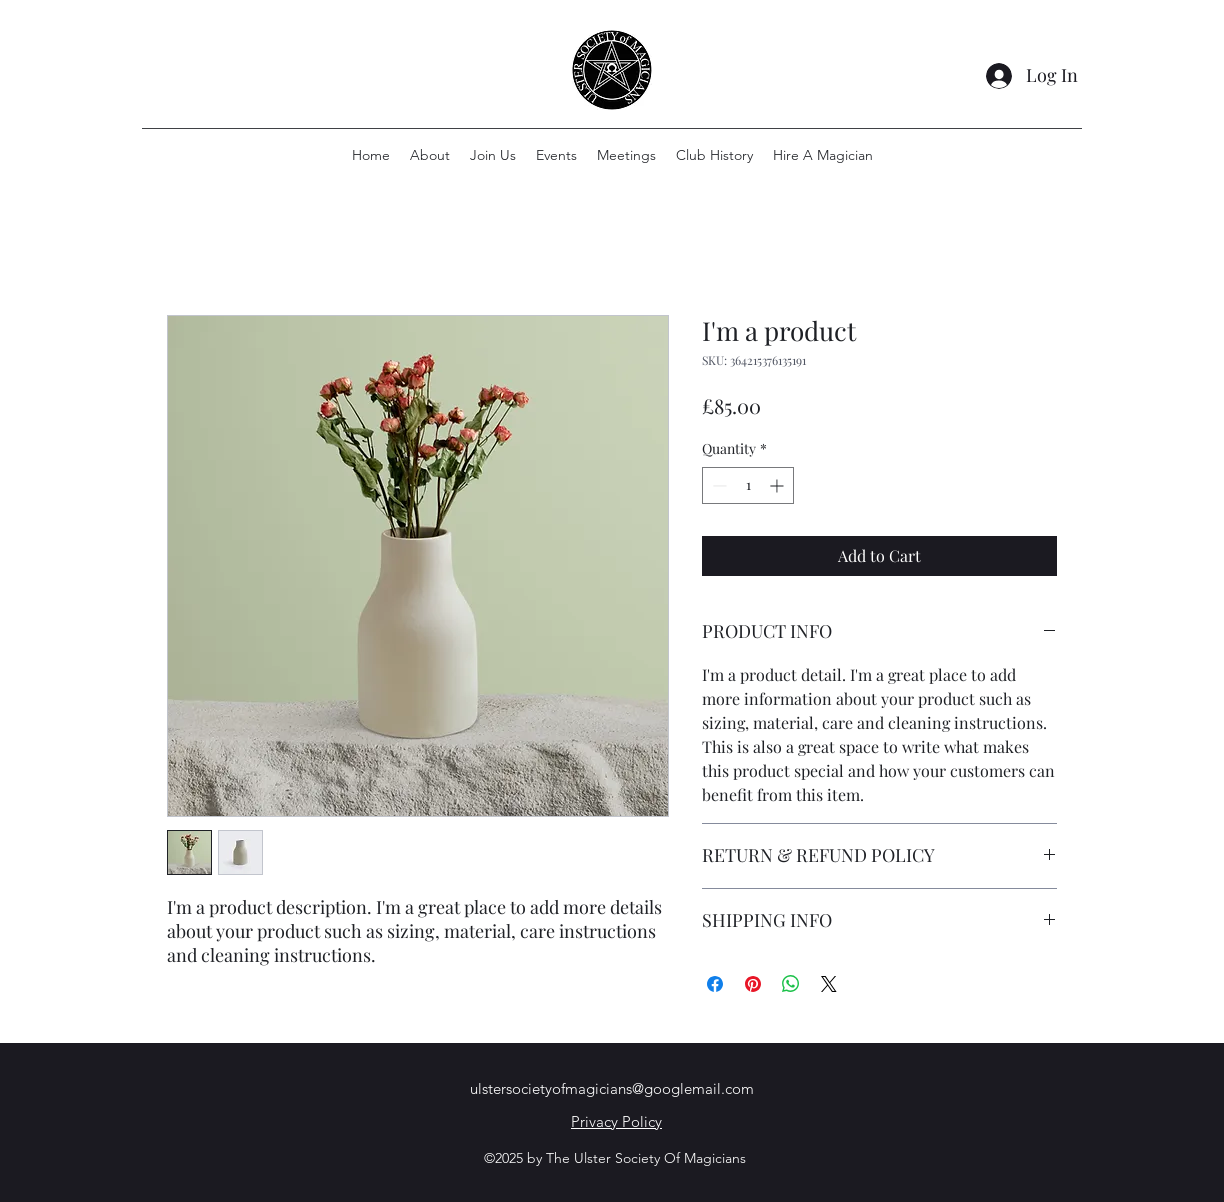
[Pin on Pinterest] (753, 984)
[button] (714, 155)
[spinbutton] (748, 485)
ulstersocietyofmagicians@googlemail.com (612, 1088)
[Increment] (778, 485)
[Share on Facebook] (715, 984)
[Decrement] (717, 485)
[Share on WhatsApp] (791, 984)
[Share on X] (829, 984)
